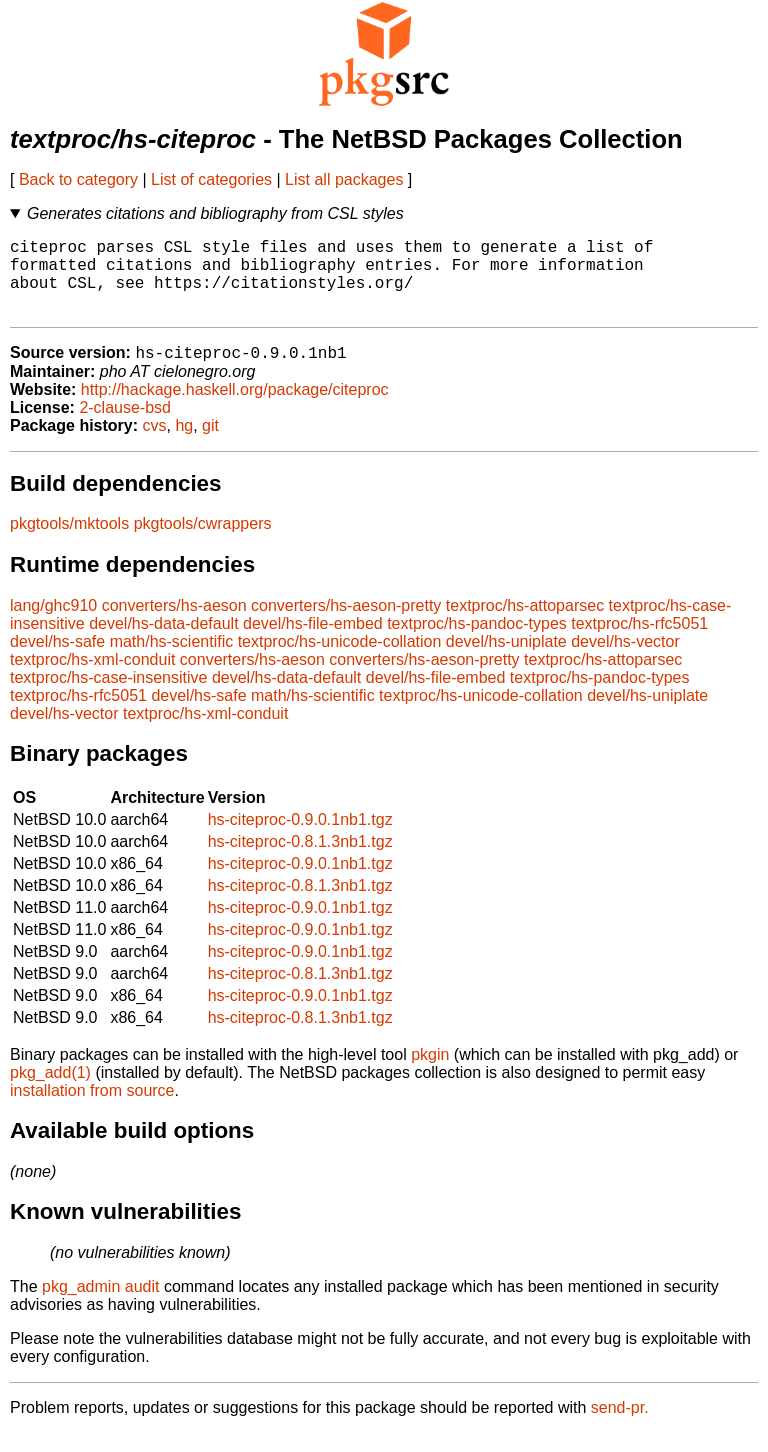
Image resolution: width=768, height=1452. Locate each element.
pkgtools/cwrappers (203, 542)
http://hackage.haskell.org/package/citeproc (235, 408)
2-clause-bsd (125, 426)
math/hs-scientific (172, 660)
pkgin (430, 1073)
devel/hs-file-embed (313, 642)
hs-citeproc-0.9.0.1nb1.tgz (300, 838)
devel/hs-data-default (163, 642)
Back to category (78, 179)
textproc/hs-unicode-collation (340, 660)
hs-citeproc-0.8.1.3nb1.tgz (300, 860)
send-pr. (620, 1426)
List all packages (344, 179)
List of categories (211, 179)
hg (184, 444)
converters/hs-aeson (174, 624)
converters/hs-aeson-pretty (346, 624)
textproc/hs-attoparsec (525, 624)
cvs (155, 444)
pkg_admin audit (100, 1305)
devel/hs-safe (57, 660)
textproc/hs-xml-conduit (92, 678)
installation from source (92, 1109)
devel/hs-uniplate (506, 660)
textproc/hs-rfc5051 (639, 642)
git (210, 444)
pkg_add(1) (50, 1091)
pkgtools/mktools (69, 542)
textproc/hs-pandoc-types (477, 642)
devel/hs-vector (625, 660)
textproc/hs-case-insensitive (108, 696)
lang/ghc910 (53, 624)
